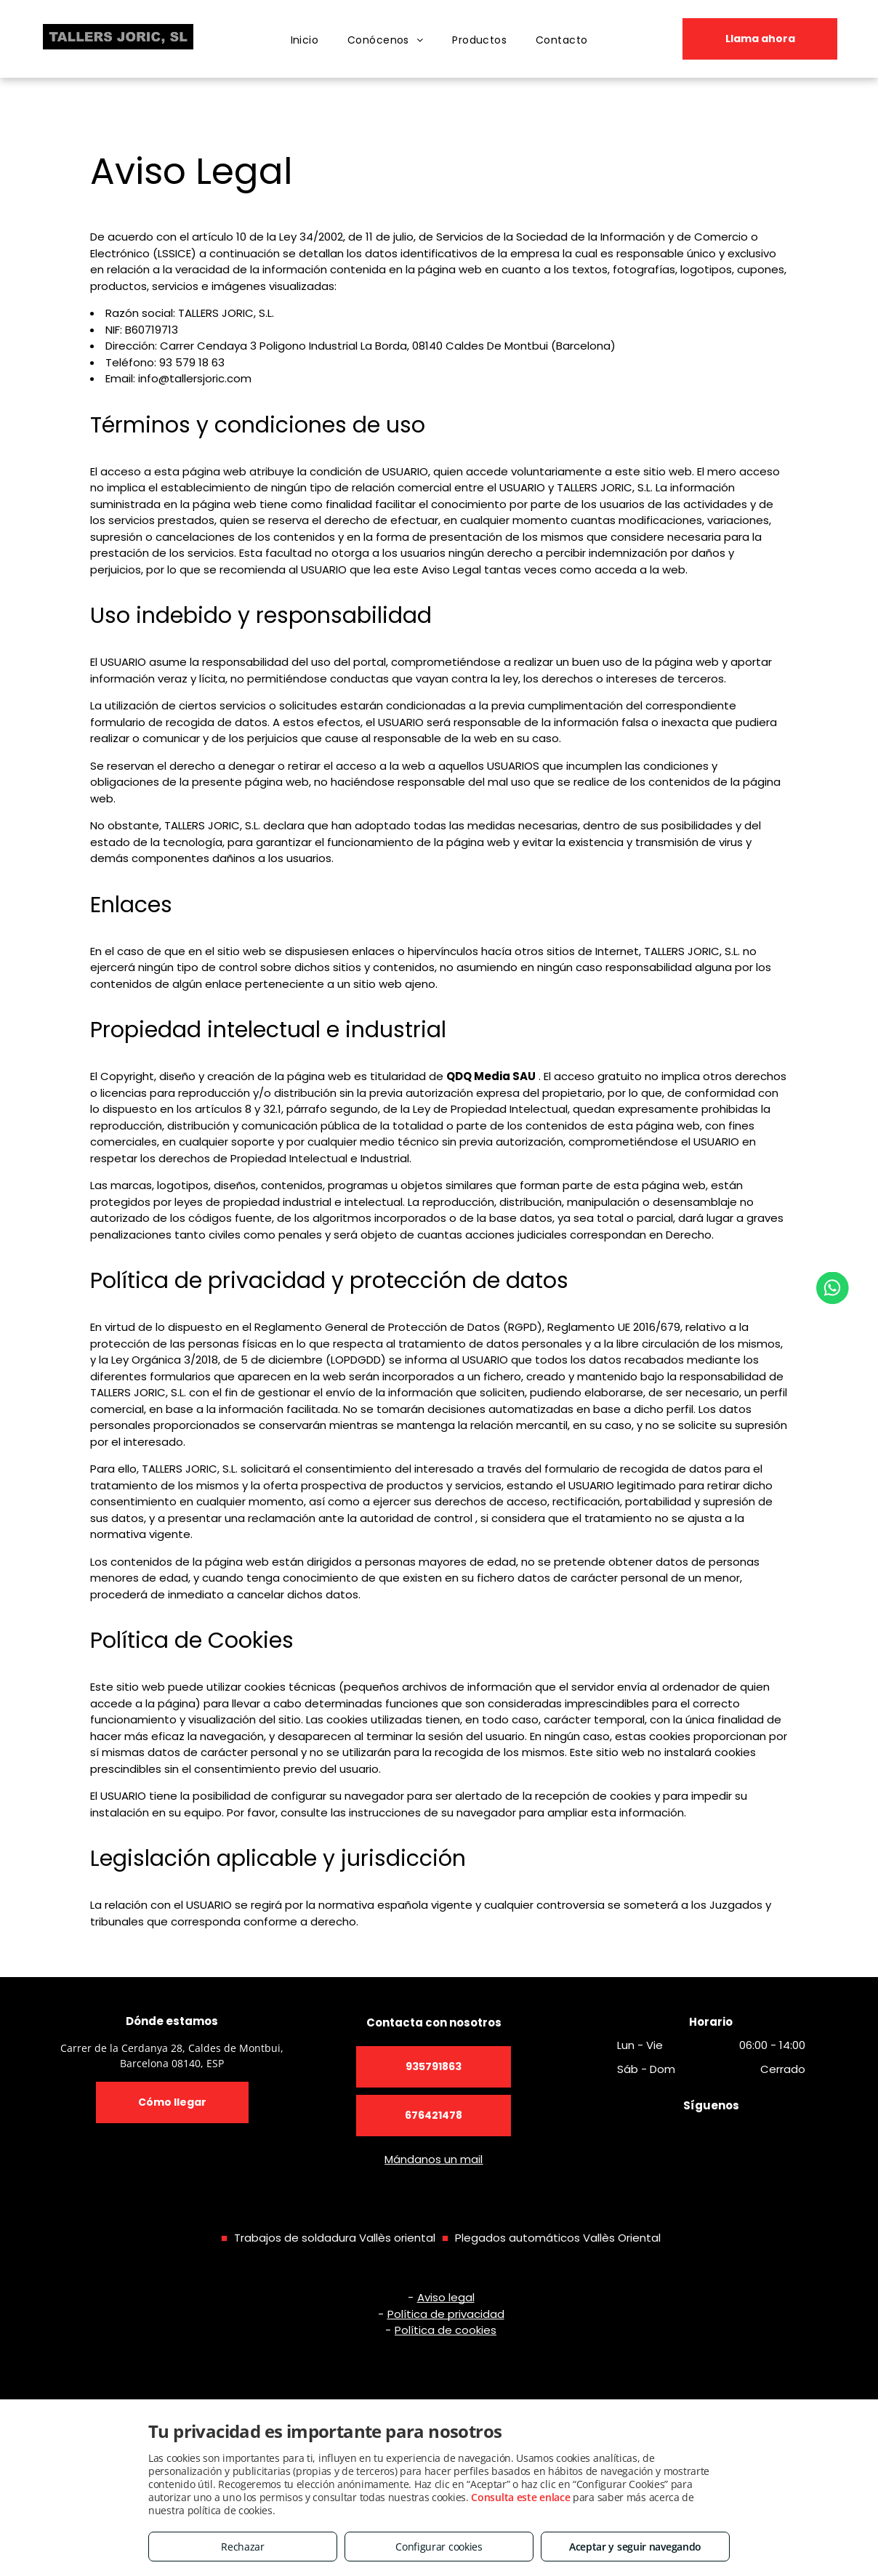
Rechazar (243, 2546)
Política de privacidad (445, 2314)
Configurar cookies (439, 2546)
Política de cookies (445, 2330)
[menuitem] (305, 40)
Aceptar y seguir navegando (635, 2546)
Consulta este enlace (520, 2497)
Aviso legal (446, 2297)
